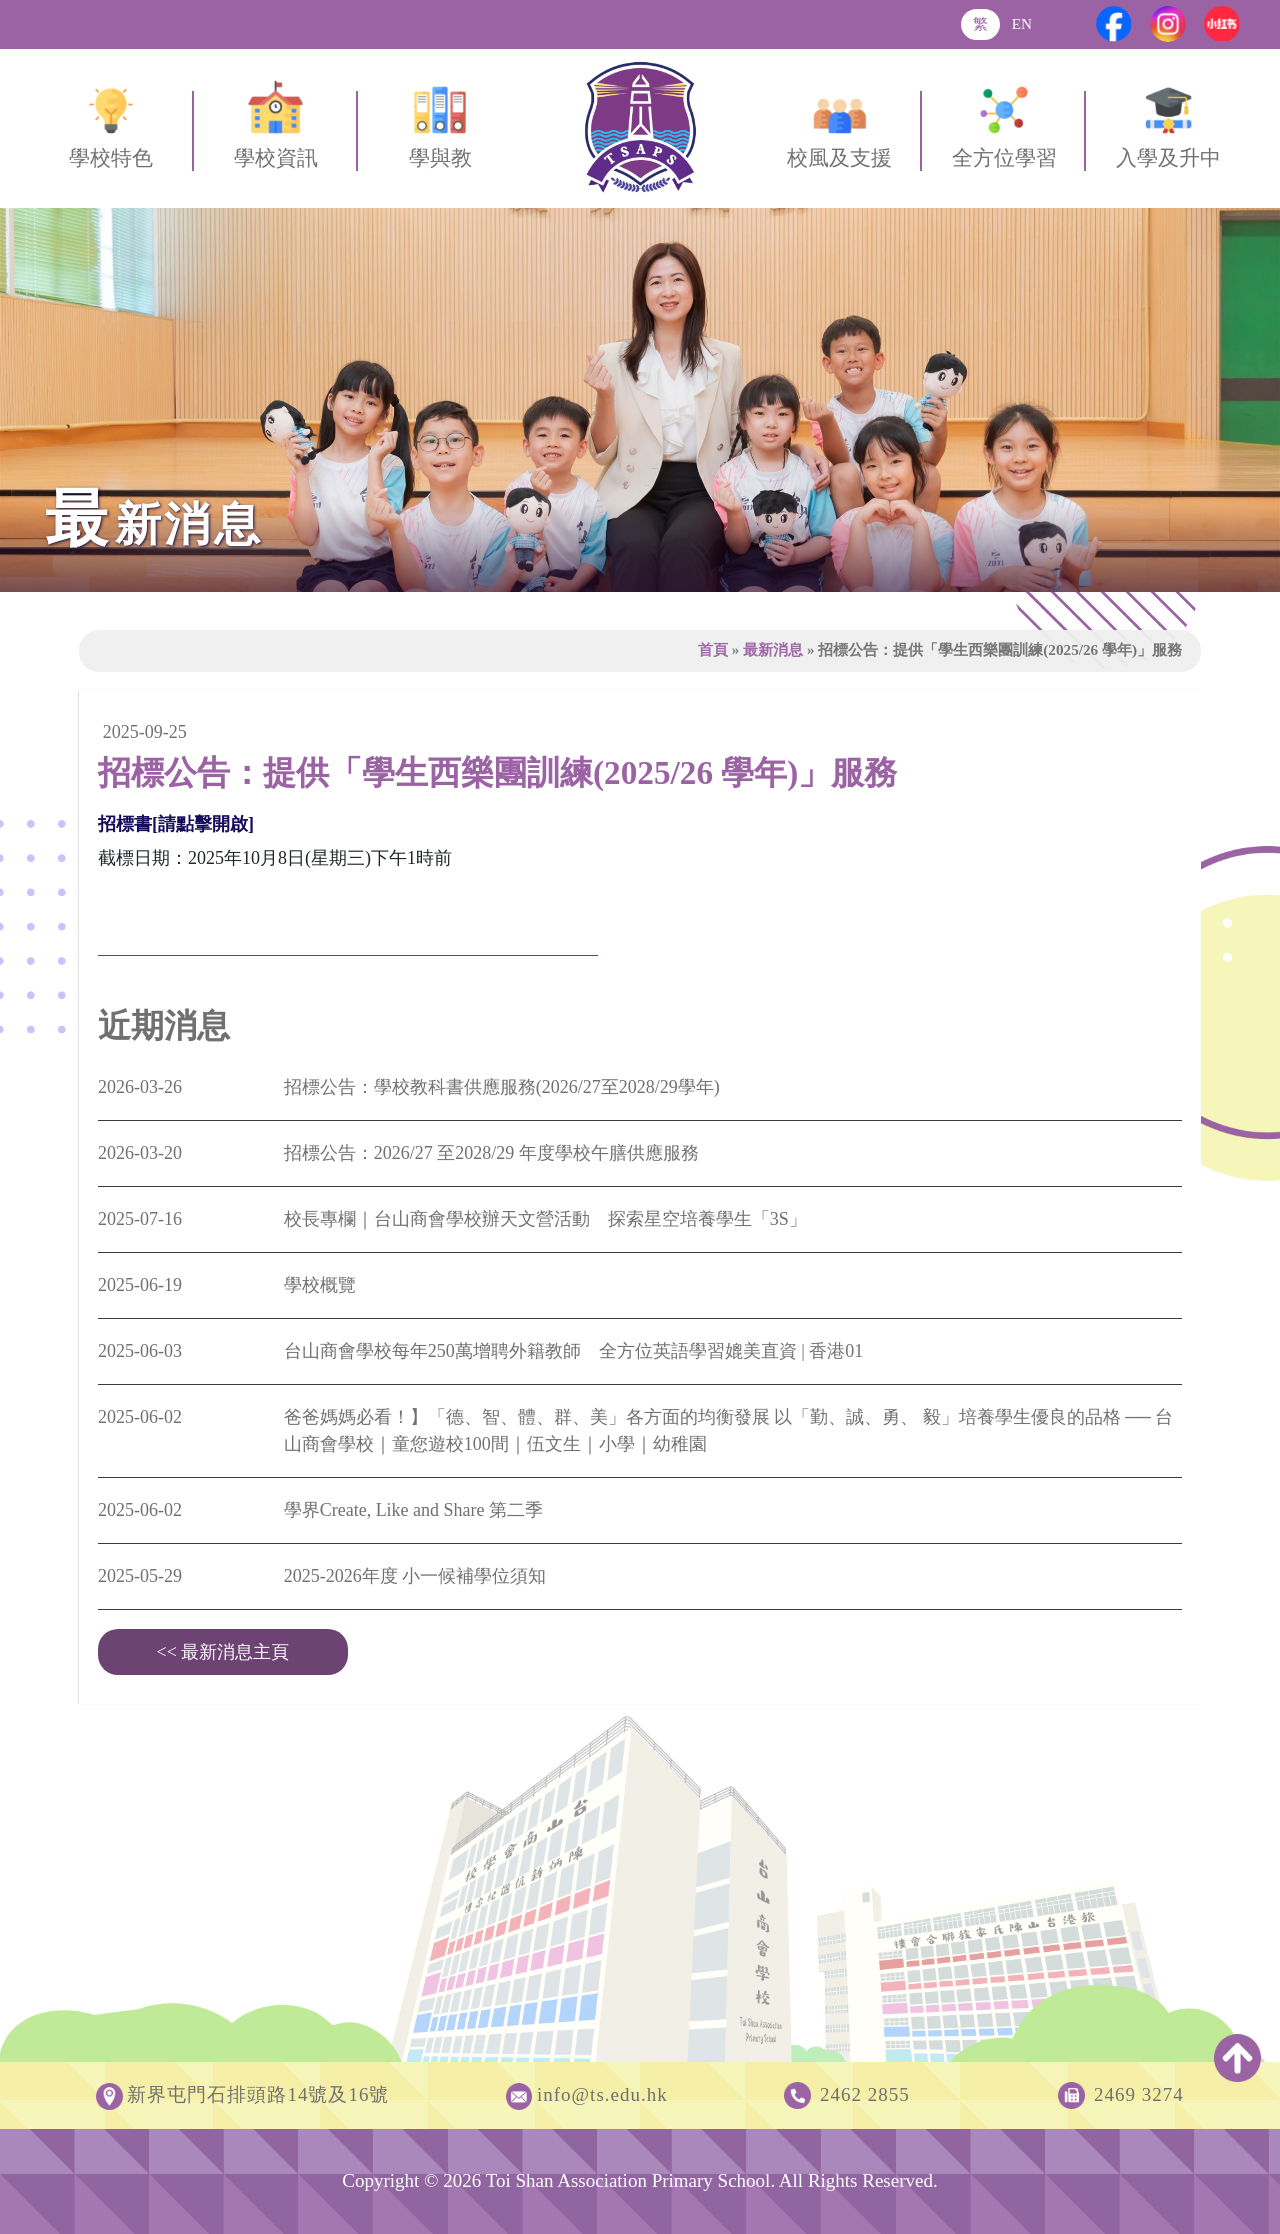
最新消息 (773, 649)
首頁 (713, 649)
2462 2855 (865, 2094)
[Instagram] (1168, 24)
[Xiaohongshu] (1222, 24)
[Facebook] (1114, 24)
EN (1022, 23)
